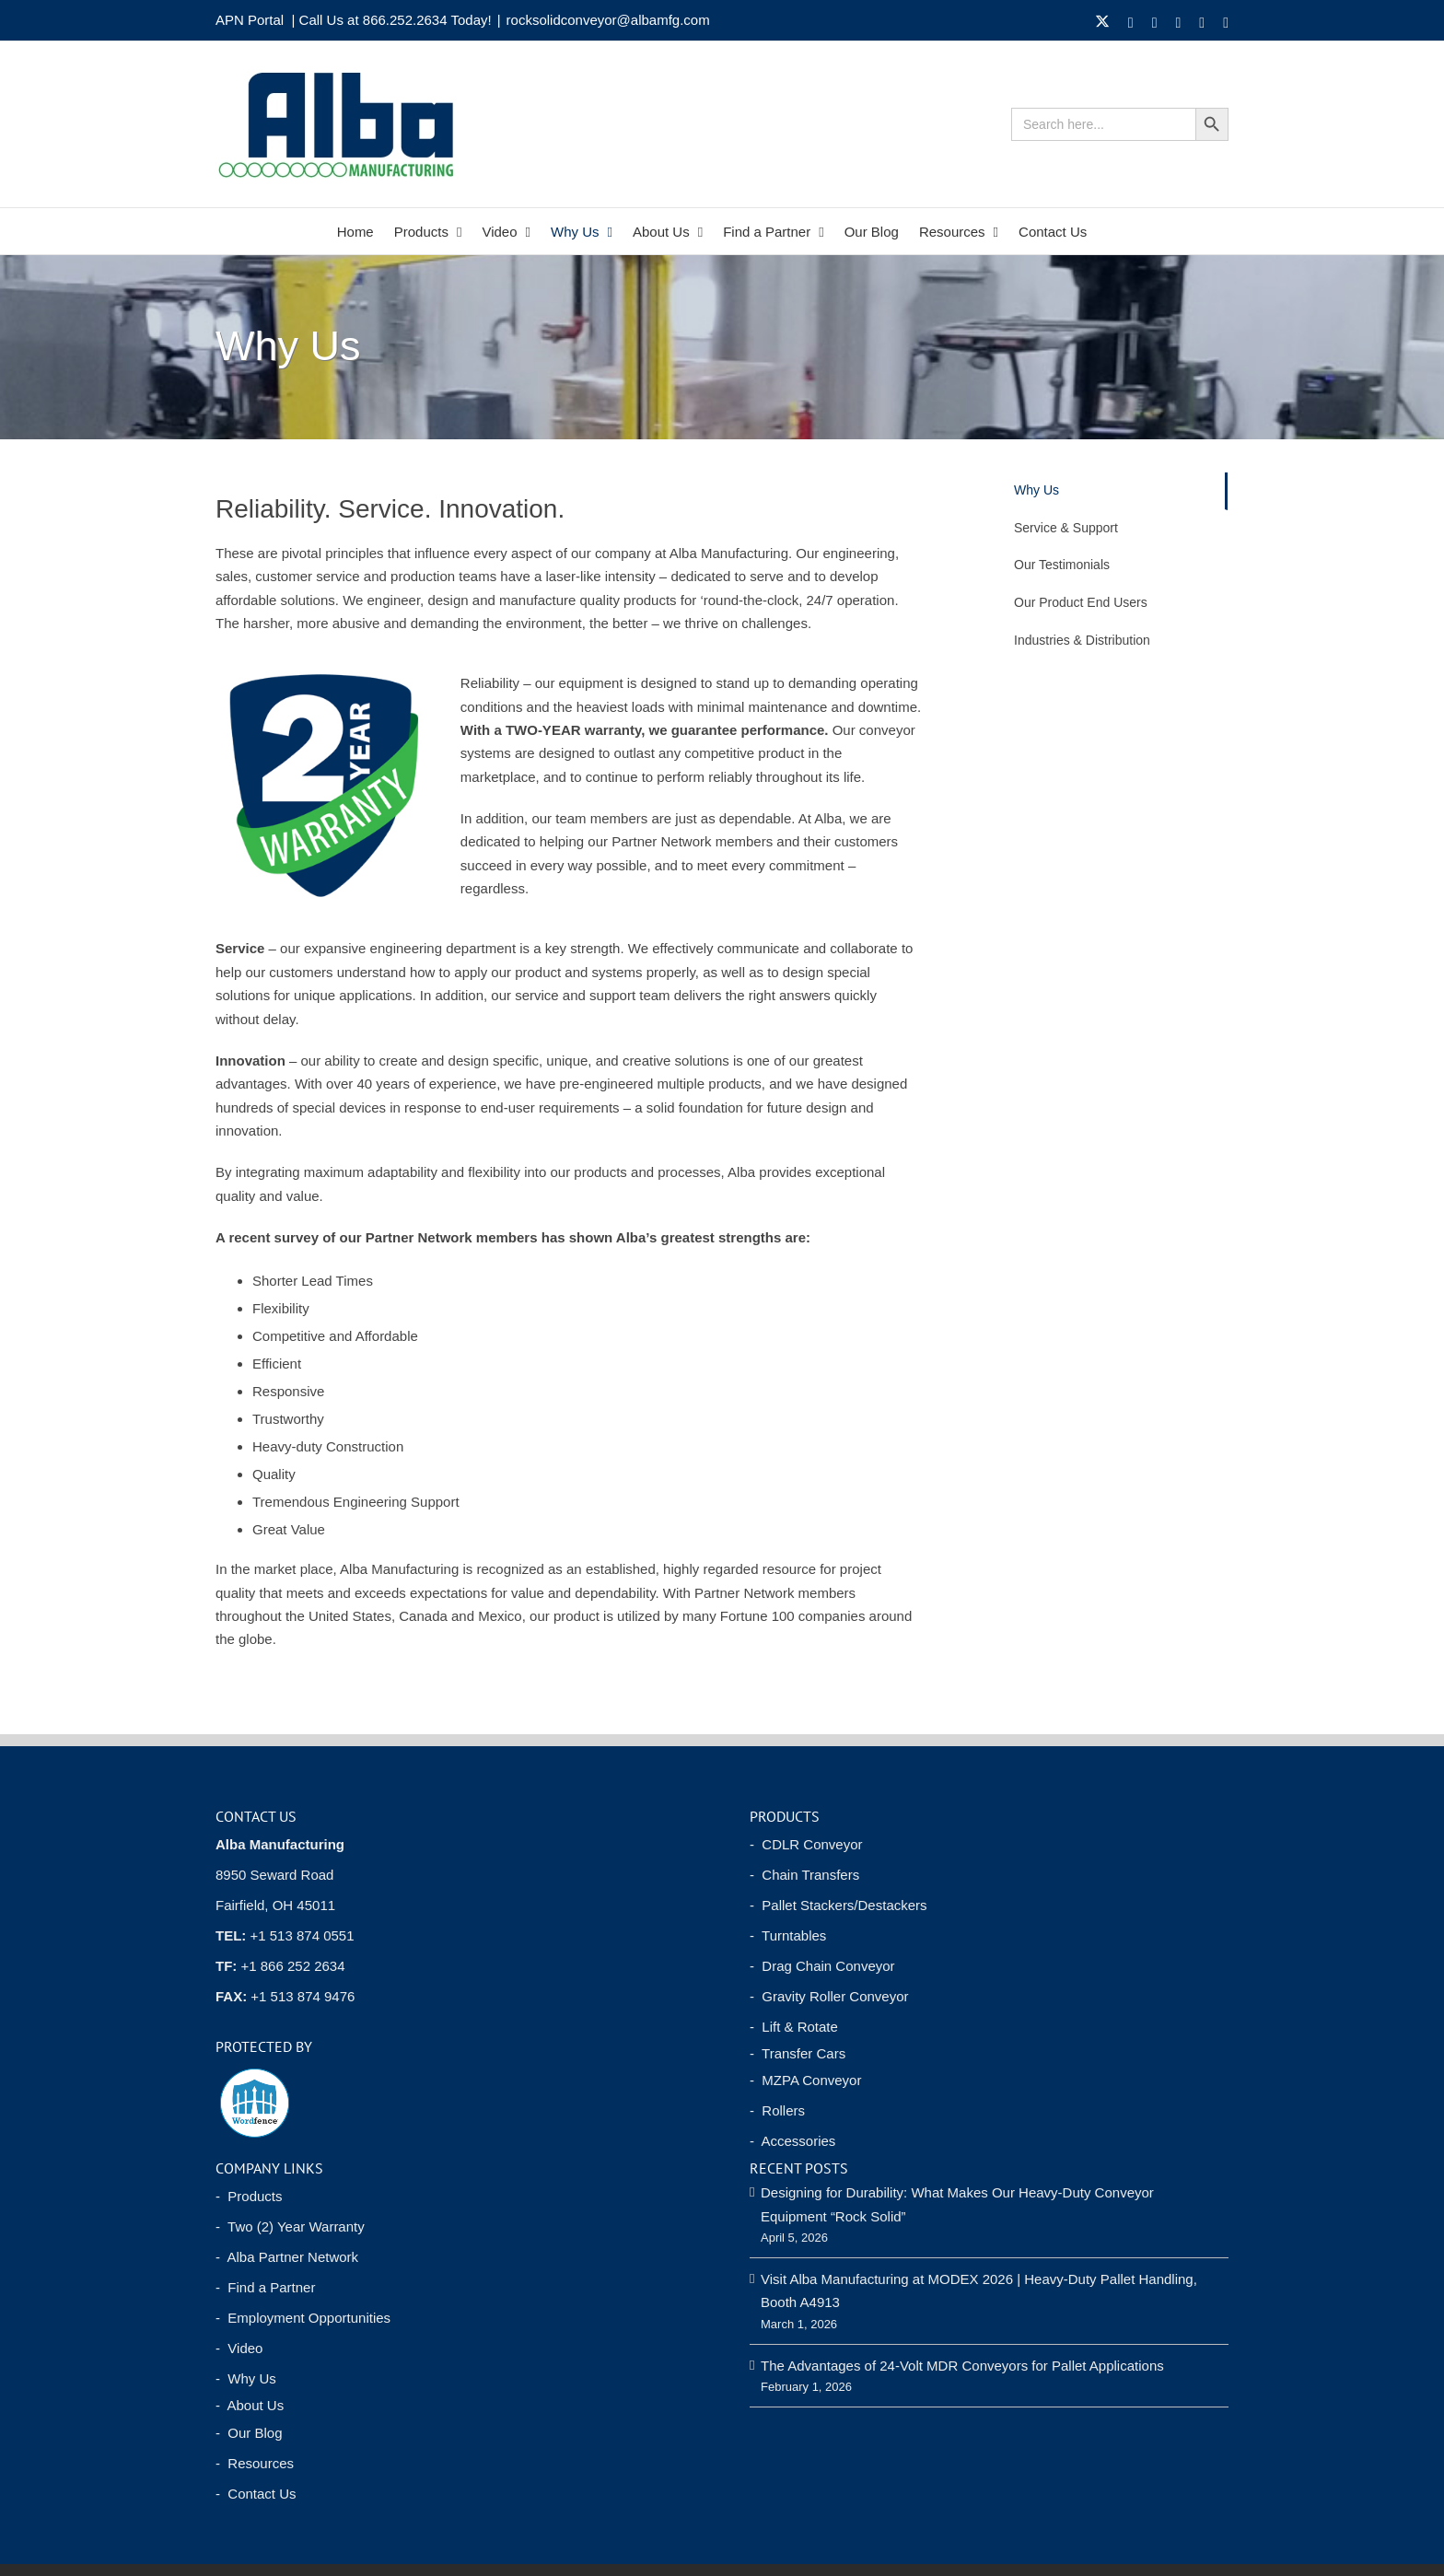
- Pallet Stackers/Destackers (838, 1905)
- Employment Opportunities (302, 2317)
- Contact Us (256, 2493)
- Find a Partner (265, 2287)
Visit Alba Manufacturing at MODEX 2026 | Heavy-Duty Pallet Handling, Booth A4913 (979, 2290)
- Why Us (245, 2378)
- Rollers (777, 2110)
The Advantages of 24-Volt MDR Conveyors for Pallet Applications (962, 2365)
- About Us (249, 2405)
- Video (238, 2348)
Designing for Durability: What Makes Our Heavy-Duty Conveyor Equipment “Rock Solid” (957, 2204)
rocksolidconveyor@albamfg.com (608, 20)
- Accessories (792, 2141)
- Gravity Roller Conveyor (829, 1996)
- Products (249, 2196)
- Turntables (788, 1935)
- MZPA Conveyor (805, 2080)
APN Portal (249, 20)
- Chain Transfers (804, 1874)
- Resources (254, 2463)
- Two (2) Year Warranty (290, 2226)
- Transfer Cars (797, 2053)
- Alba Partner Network (286, 2257)
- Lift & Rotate (794, 2026)
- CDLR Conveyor (806, 1844)
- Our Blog (249, 2433)
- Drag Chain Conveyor (822, 1966)
